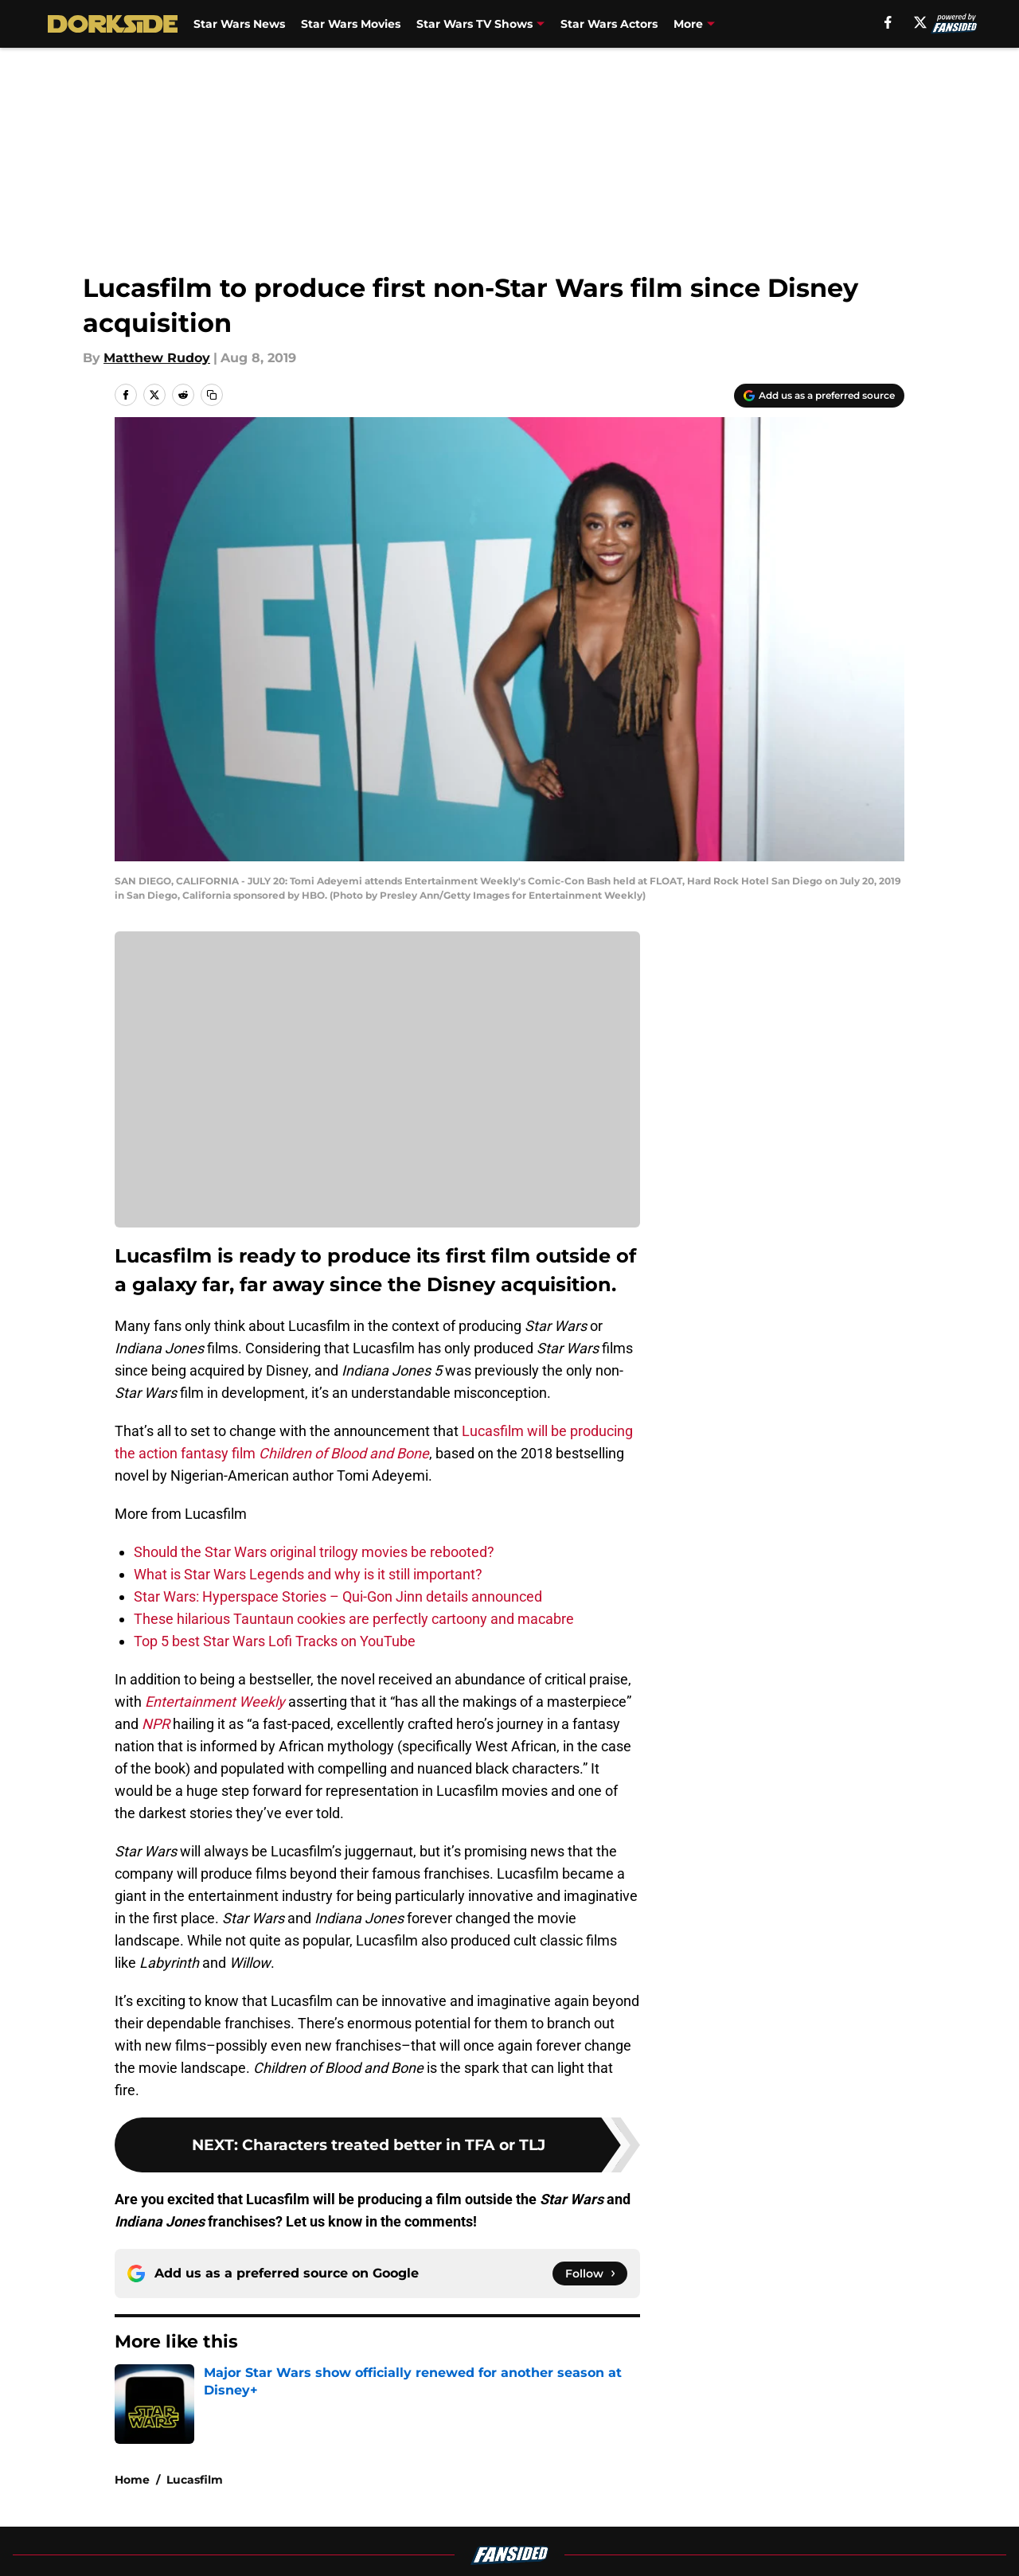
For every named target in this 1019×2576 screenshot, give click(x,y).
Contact (501, 2501)
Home (132, 2390)
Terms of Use (518, 2531)
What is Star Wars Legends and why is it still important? (308, 1574)
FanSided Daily (849, 2501)
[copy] (212, 395)
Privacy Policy (369, 2531)
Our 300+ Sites (692, 2501)
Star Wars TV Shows (474, 24)
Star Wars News (239, 24)
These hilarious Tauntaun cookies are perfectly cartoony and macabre (354, 1618)
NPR (156, 1723)
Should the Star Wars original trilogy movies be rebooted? (314, 1552)
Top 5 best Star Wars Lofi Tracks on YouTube (275, 1641)
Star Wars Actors (609, 24)
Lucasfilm (194, 2390)
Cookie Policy (688, 2531)
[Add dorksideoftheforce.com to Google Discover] (819, 396)
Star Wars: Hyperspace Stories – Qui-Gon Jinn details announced (338, 1596)
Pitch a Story (152, 2531)
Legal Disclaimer (855, 2531)
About (131, 2501)
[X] (920, 22)
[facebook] (888, 22)
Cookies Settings (377, 1090)
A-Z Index (356, 2560)
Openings (355, 2501)
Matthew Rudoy (156, 357)
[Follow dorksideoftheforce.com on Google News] (589, 2273)
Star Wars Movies (350, 24)
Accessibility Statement (187, 2560)
